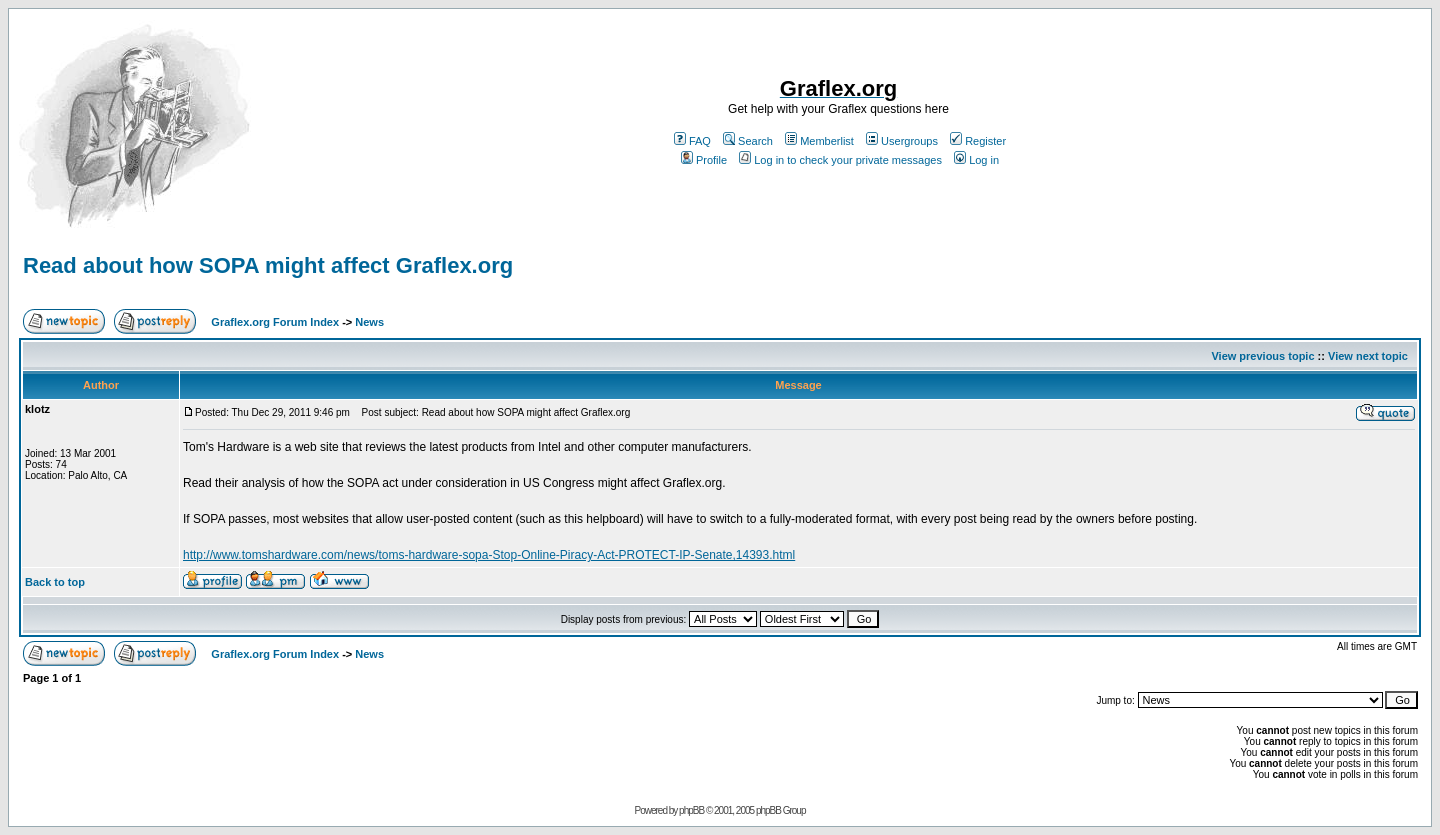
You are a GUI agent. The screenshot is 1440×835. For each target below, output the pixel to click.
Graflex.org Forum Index (275, 322)
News (369, 322)
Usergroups (902, 141)
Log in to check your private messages (840, 160)
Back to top (55, 582)
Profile (704, 160)
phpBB (691, 810)
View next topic (1368, 356)
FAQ (692, 141)
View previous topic (1262, 356)
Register (978, 141)
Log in (976, 160)
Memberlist (819, 141)
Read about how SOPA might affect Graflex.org (268, 265)
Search (748, 141)
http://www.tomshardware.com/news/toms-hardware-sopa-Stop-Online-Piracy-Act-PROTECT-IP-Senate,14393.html (489, 555)
